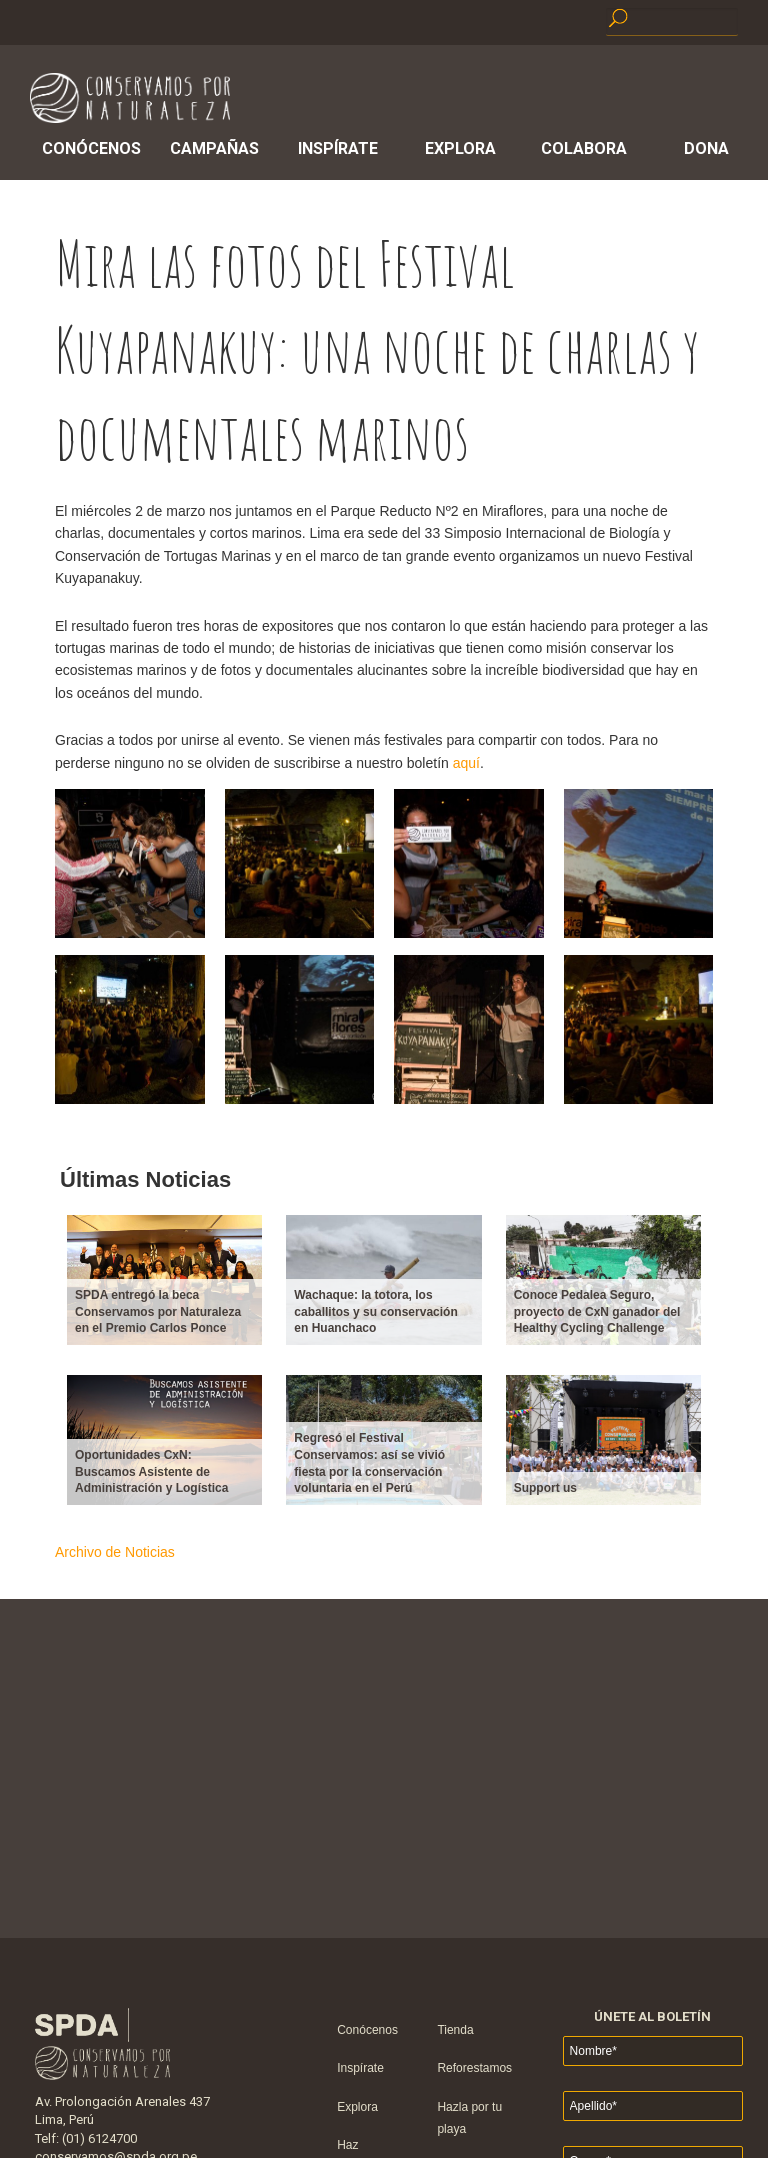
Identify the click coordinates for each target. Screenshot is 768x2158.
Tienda (455, 2030)
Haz (347, 2145)
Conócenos (91, 148)
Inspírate (338, 148)
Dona (706, 148)
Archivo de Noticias (115, 1552)
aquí (466, 763)
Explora (460, 148)
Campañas (214, 148)
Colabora (584, 148)
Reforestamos (474, 2068)
